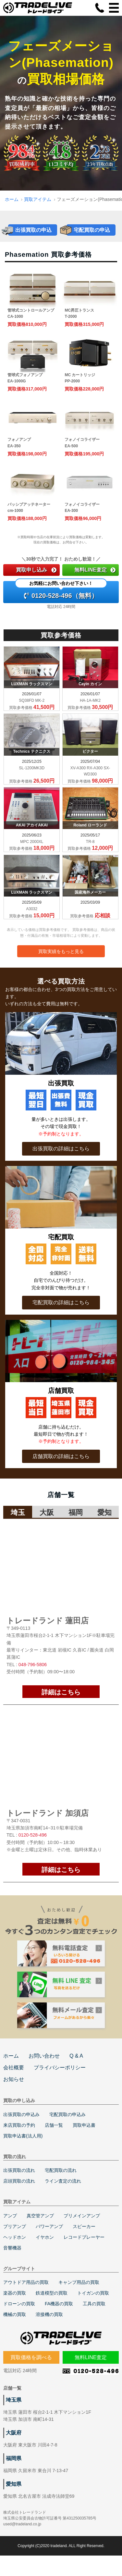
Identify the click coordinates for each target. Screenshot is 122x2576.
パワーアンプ (49, 2238)
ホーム (11, 199)
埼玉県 (13, 2412)
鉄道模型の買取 (51, 2305)
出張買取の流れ (19, 2182)
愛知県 (13, 2496)
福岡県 (13, 2470)
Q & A (76, 2068)
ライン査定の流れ (63, 2193)
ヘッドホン (14, 2249)
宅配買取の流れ (61, 2182)
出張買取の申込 (33, 230)
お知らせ (13, 2091)
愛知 (104, 1512)
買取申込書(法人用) (23, 2147)
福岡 (75, 1512)
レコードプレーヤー (84, 2249)
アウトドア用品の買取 (26, 2294)
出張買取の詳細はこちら (61, 1148)
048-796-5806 (32, 1664)
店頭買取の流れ (19, 2193)
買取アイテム (37, 199)
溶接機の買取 (49, 2326)
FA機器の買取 (59, 2315)
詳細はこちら (61, 1692)
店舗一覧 (54, 2137)
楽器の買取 (14, 2305)
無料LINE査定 (95, 570)
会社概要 (13, 2079)
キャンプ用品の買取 (78, 2294)
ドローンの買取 (19, 2315)
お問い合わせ (44, 2068)
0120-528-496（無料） (61, 590)
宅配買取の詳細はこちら (61, 1302)
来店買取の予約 (19, 2137)
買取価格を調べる (31, 2369)
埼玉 (18, 1512)
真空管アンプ (40, 2227)
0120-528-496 (32, 1835)
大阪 (47, 1512)
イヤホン (45, 2249)
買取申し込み (36, 570)
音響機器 (12, 2259)
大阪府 (13, 2444)
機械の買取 (14, 2326)
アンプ (10, 2227)
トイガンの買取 (93, 2305)
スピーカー (84, 2238)
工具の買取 (94, 2315)
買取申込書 (84, 2137)
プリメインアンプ (82, 2227)
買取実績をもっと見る (61, 951)
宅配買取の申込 (92, 230)
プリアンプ (14, 2238)
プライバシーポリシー (60, 2079)
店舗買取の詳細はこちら (61, 1456)
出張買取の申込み (21, 2126)
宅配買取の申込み (67, 2126)
